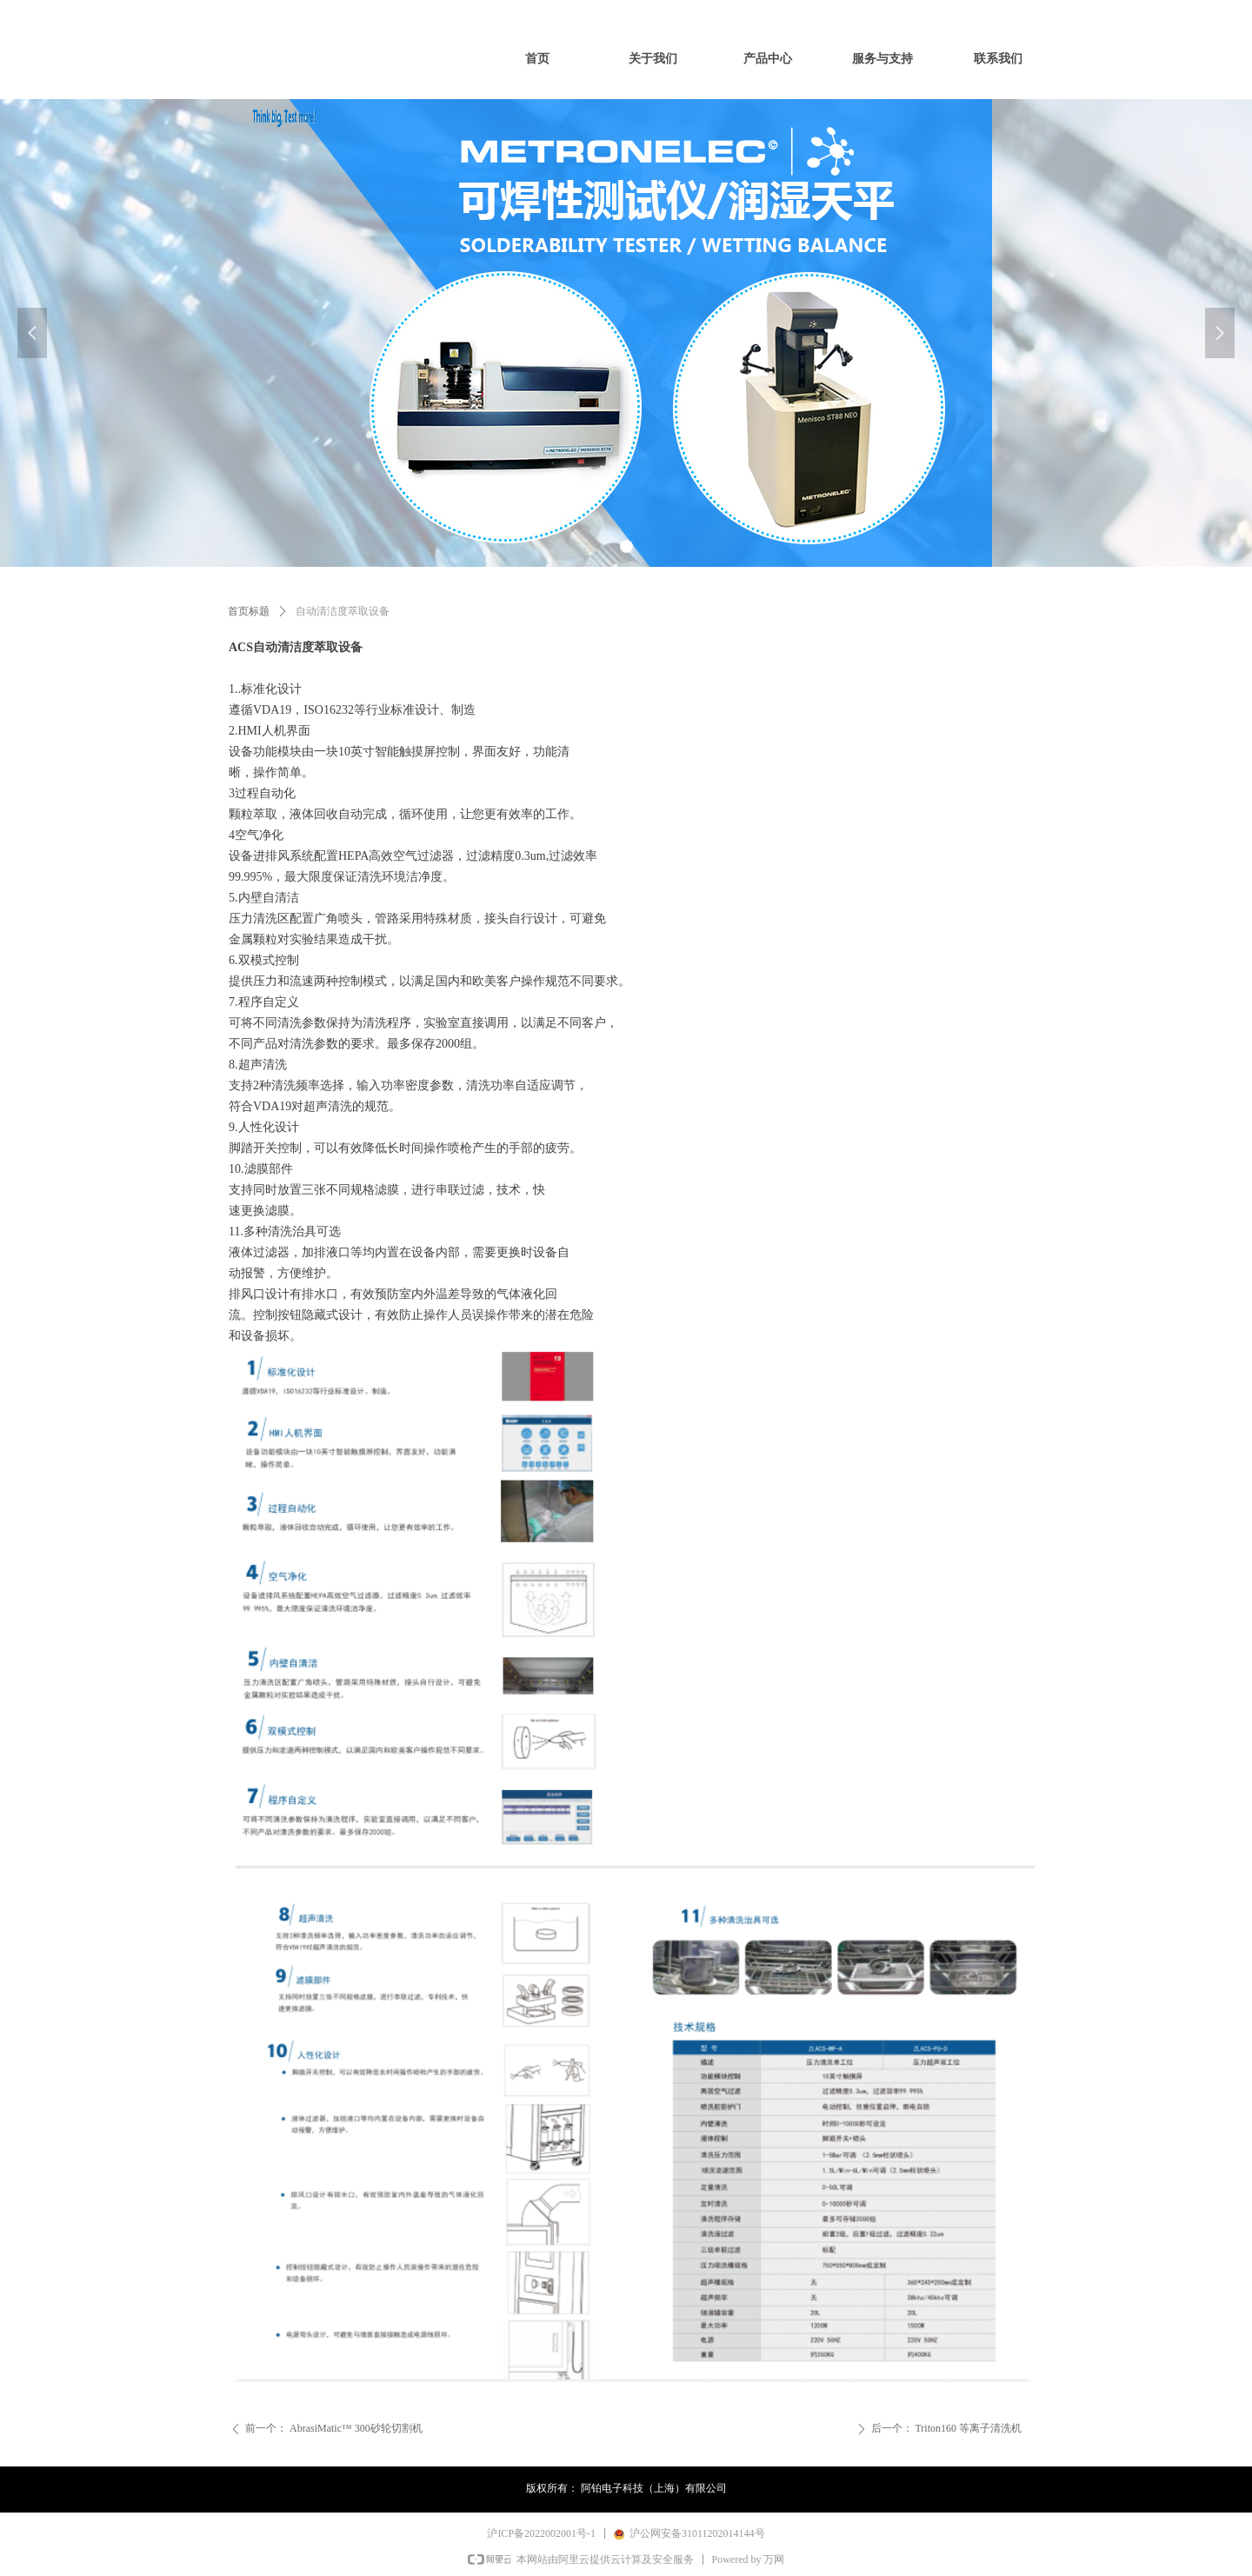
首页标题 (249, 611)
